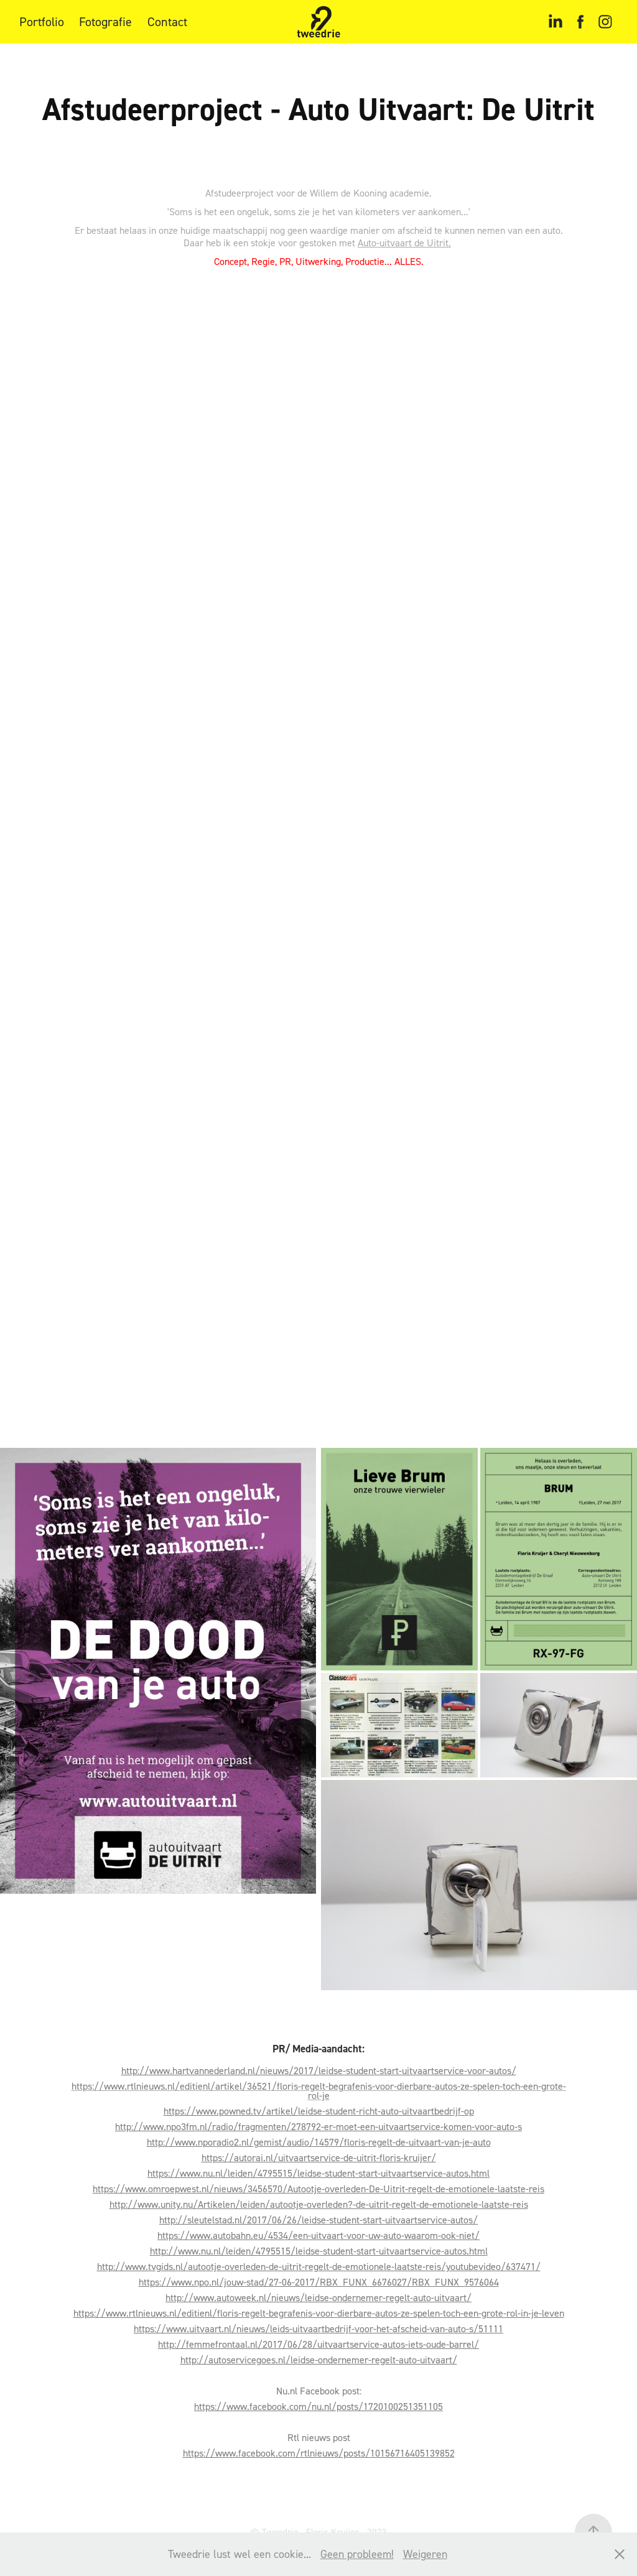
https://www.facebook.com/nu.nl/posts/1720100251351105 (318, 2406)
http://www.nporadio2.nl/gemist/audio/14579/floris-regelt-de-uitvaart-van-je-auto (319, 2142)
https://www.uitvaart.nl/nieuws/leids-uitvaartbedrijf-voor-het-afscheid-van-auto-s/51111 (318, 2328)
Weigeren (425, 2553)
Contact (167, 21)
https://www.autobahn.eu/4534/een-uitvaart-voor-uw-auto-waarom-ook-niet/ (318, 2235)
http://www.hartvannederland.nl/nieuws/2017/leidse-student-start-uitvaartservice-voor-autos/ (318, 2070)
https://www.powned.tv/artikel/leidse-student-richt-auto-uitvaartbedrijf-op (319, 2111)
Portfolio (41, 21)
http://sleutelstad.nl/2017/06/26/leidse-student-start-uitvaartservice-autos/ (318, 2219)
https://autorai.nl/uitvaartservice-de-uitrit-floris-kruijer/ (319, 2157)
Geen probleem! (357, 2553)
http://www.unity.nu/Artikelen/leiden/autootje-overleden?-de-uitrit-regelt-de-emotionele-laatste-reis (318, 2204)
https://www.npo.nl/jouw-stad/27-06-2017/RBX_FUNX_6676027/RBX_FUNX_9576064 (319, 2282)
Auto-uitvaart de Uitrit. (404, 242)
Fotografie (105, 21)
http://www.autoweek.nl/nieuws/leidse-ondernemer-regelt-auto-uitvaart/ (318, 2297)
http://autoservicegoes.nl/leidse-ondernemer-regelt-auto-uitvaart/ (318, 2359)
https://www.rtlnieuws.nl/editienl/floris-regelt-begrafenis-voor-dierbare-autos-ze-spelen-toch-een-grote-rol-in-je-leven (318, 2313)
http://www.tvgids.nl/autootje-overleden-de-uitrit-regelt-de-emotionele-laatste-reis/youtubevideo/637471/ (319, 2266)
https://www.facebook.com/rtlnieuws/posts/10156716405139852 (319, 2453)
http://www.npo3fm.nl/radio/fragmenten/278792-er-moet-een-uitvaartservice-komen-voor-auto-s (318, 2126)
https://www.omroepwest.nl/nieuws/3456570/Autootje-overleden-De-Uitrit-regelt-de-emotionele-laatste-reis (318, 2188)
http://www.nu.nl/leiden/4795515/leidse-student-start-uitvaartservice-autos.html (319, 2251)
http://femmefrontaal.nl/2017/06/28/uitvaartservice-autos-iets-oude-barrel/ (318, 2344)
